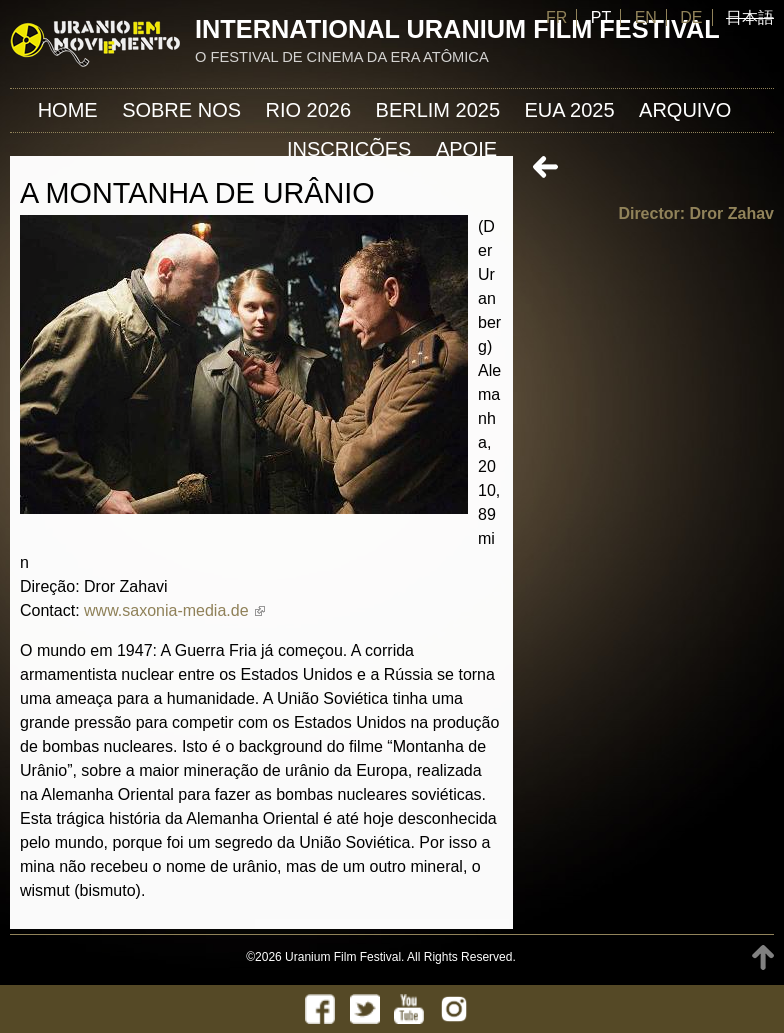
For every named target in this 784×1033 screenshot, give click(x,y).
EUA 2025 (570, 110)
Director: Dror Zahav (696, 213)
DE (691, 17)
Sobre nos (181, 110)
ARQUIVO (685, 110)
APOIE (466, 149)
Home (68, 110)
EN (646, 17)
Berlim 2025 (438, 110)
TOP (763, 957)
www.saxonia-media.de (174, 610)
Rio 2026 (309, 110)
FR (556, 17)
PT (601, 17)
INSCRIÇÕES (349, 149)
